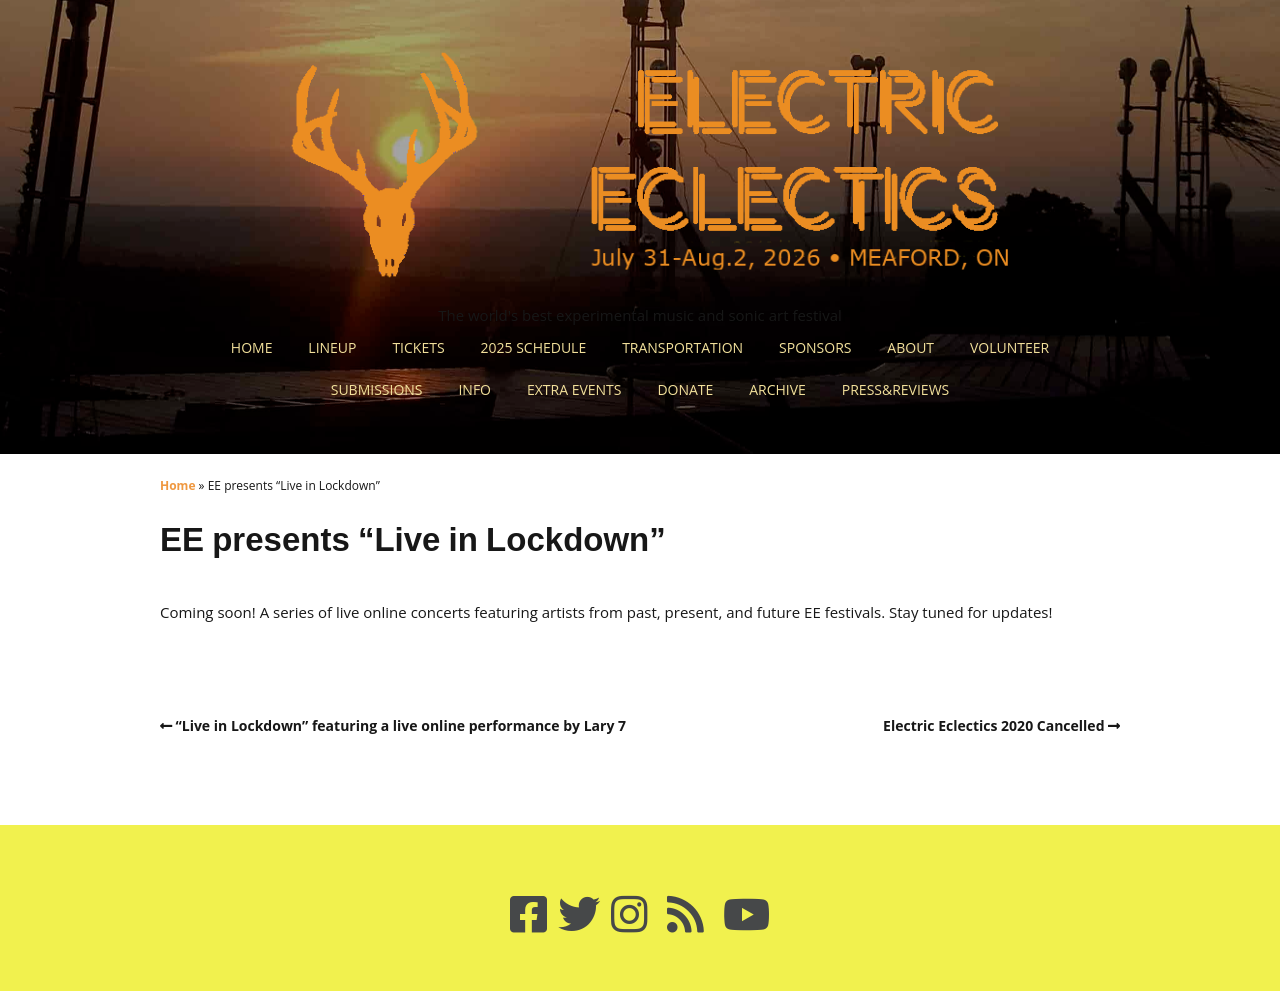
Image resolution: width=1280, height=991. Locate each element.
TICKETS (418, 347)
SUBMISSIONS (377, 389)
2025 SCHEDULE (534, 347)
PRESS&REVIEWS (895, 389)
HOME (252, 347)
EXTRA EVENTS (574, 389)
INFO (474, 389)
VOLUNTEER (1009, 347)
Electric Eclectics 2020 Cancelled (993, 725)
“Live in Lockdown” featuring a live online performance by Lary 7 (401, 725)
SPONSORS (815, 347)
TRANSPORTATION (682, 347)
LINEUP (332, 347)
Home (177, 485)
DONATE (685, 389)
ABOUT (910, 347)
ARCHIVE (777, 389)
